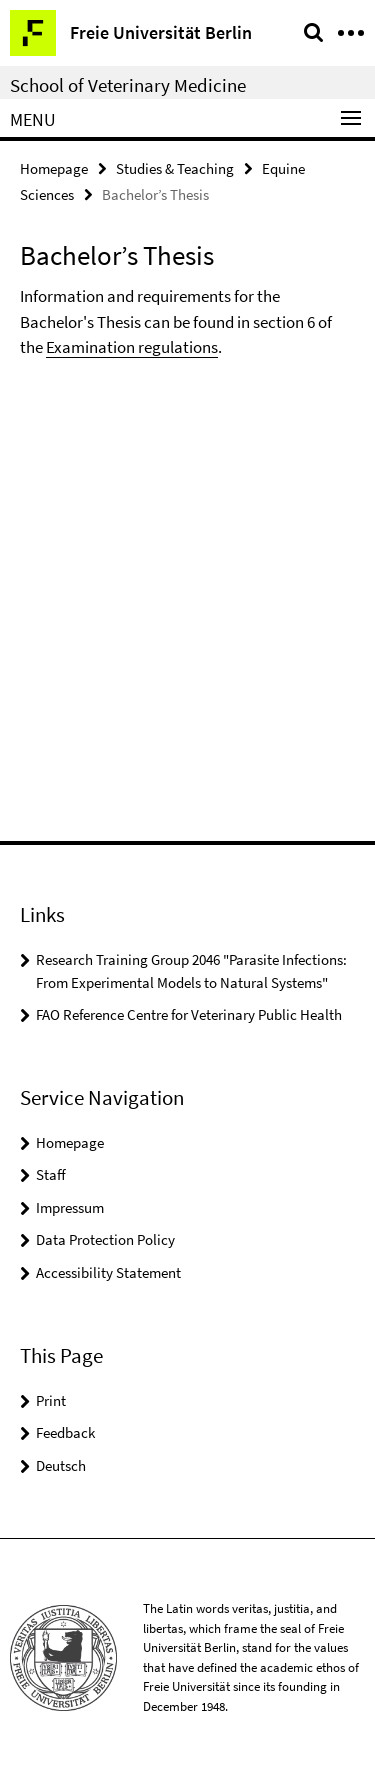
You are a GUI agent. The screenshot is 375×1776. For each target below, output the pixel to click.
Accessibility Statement (108, 1272)
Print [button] (51, 1400)
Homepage (54, 168)
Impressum (70, 1207)
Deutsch (61, 1465)
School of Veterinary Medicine (128, 85)
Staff (51, 1174)
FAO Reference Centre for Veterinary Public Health (189, 1014)
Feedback (65, 1432)
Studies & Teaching (175, 168)
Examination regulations (132, 347)
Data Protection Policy (105, 1239)
